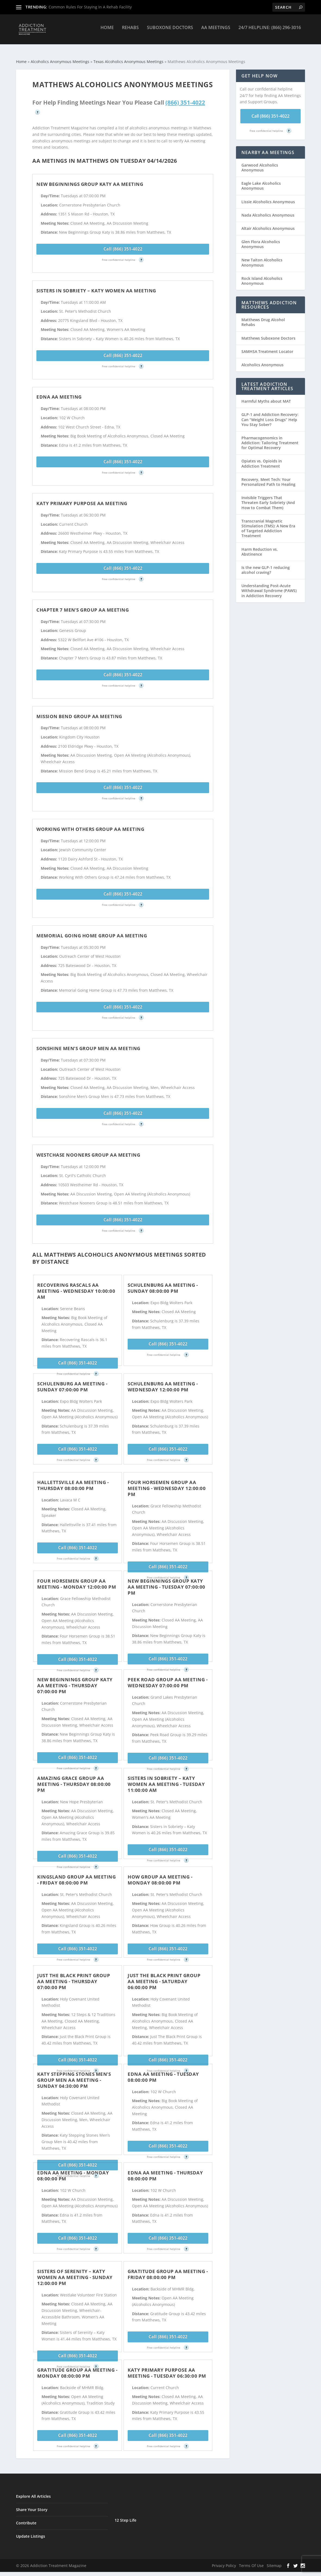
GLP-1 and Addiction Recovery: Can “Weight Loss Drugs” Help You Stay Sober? (269, 414)
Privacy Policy (224, 2560)
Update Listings (30, 2531)
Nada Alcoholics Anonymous (267, 210)
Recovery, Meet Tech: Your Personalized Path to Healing (268, 477)
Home (107, 31)
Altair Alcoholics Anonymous (268, 223)
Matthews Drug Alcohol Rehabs (263, 317)
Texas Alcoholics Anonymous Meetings (128, 56)
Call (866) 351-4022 (122, 244)
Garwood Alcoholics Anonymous (259, 163)
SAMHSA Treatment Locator (267, 346)
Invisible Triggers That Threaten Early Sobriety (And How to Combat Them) (268, 497)
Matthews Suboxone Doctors (268, 333)
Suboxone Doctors (170, 31)
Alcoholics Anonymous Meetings (60, 56)
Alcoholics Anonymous (262, 359)
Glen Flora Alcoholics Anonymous (260, 239)
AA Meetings (215, 31)
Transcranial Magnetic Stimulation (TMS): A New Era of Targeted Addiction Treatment (268, 524)
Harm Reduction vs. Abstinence (259, 547)
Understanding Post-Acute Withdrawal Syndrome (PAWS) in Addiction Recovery (269, 585)
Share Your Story (32, 2504)
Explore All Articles (33, 2491)
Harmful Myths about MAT (266, 396)
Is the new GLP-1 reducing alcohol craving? (265, 565)
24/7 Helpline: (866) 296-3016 (269, 31)
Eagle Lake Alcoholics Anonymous (261, 181)
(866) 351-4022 (185, 97)
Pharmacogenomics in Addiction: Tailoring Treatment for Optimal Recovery (269, 437)
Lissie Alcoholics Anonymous (268, 196)
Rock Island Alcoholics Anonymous (261, 276)
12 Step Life (125, 2515)
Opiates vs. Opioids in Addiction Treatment (261, 458)
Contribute (26, 2518)
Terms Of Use (251, 2560)
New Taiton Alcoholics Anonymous (261, 257)
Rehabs (130, 31)
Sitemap (274, 2560)
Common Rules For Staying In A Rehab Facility (90, 7)
